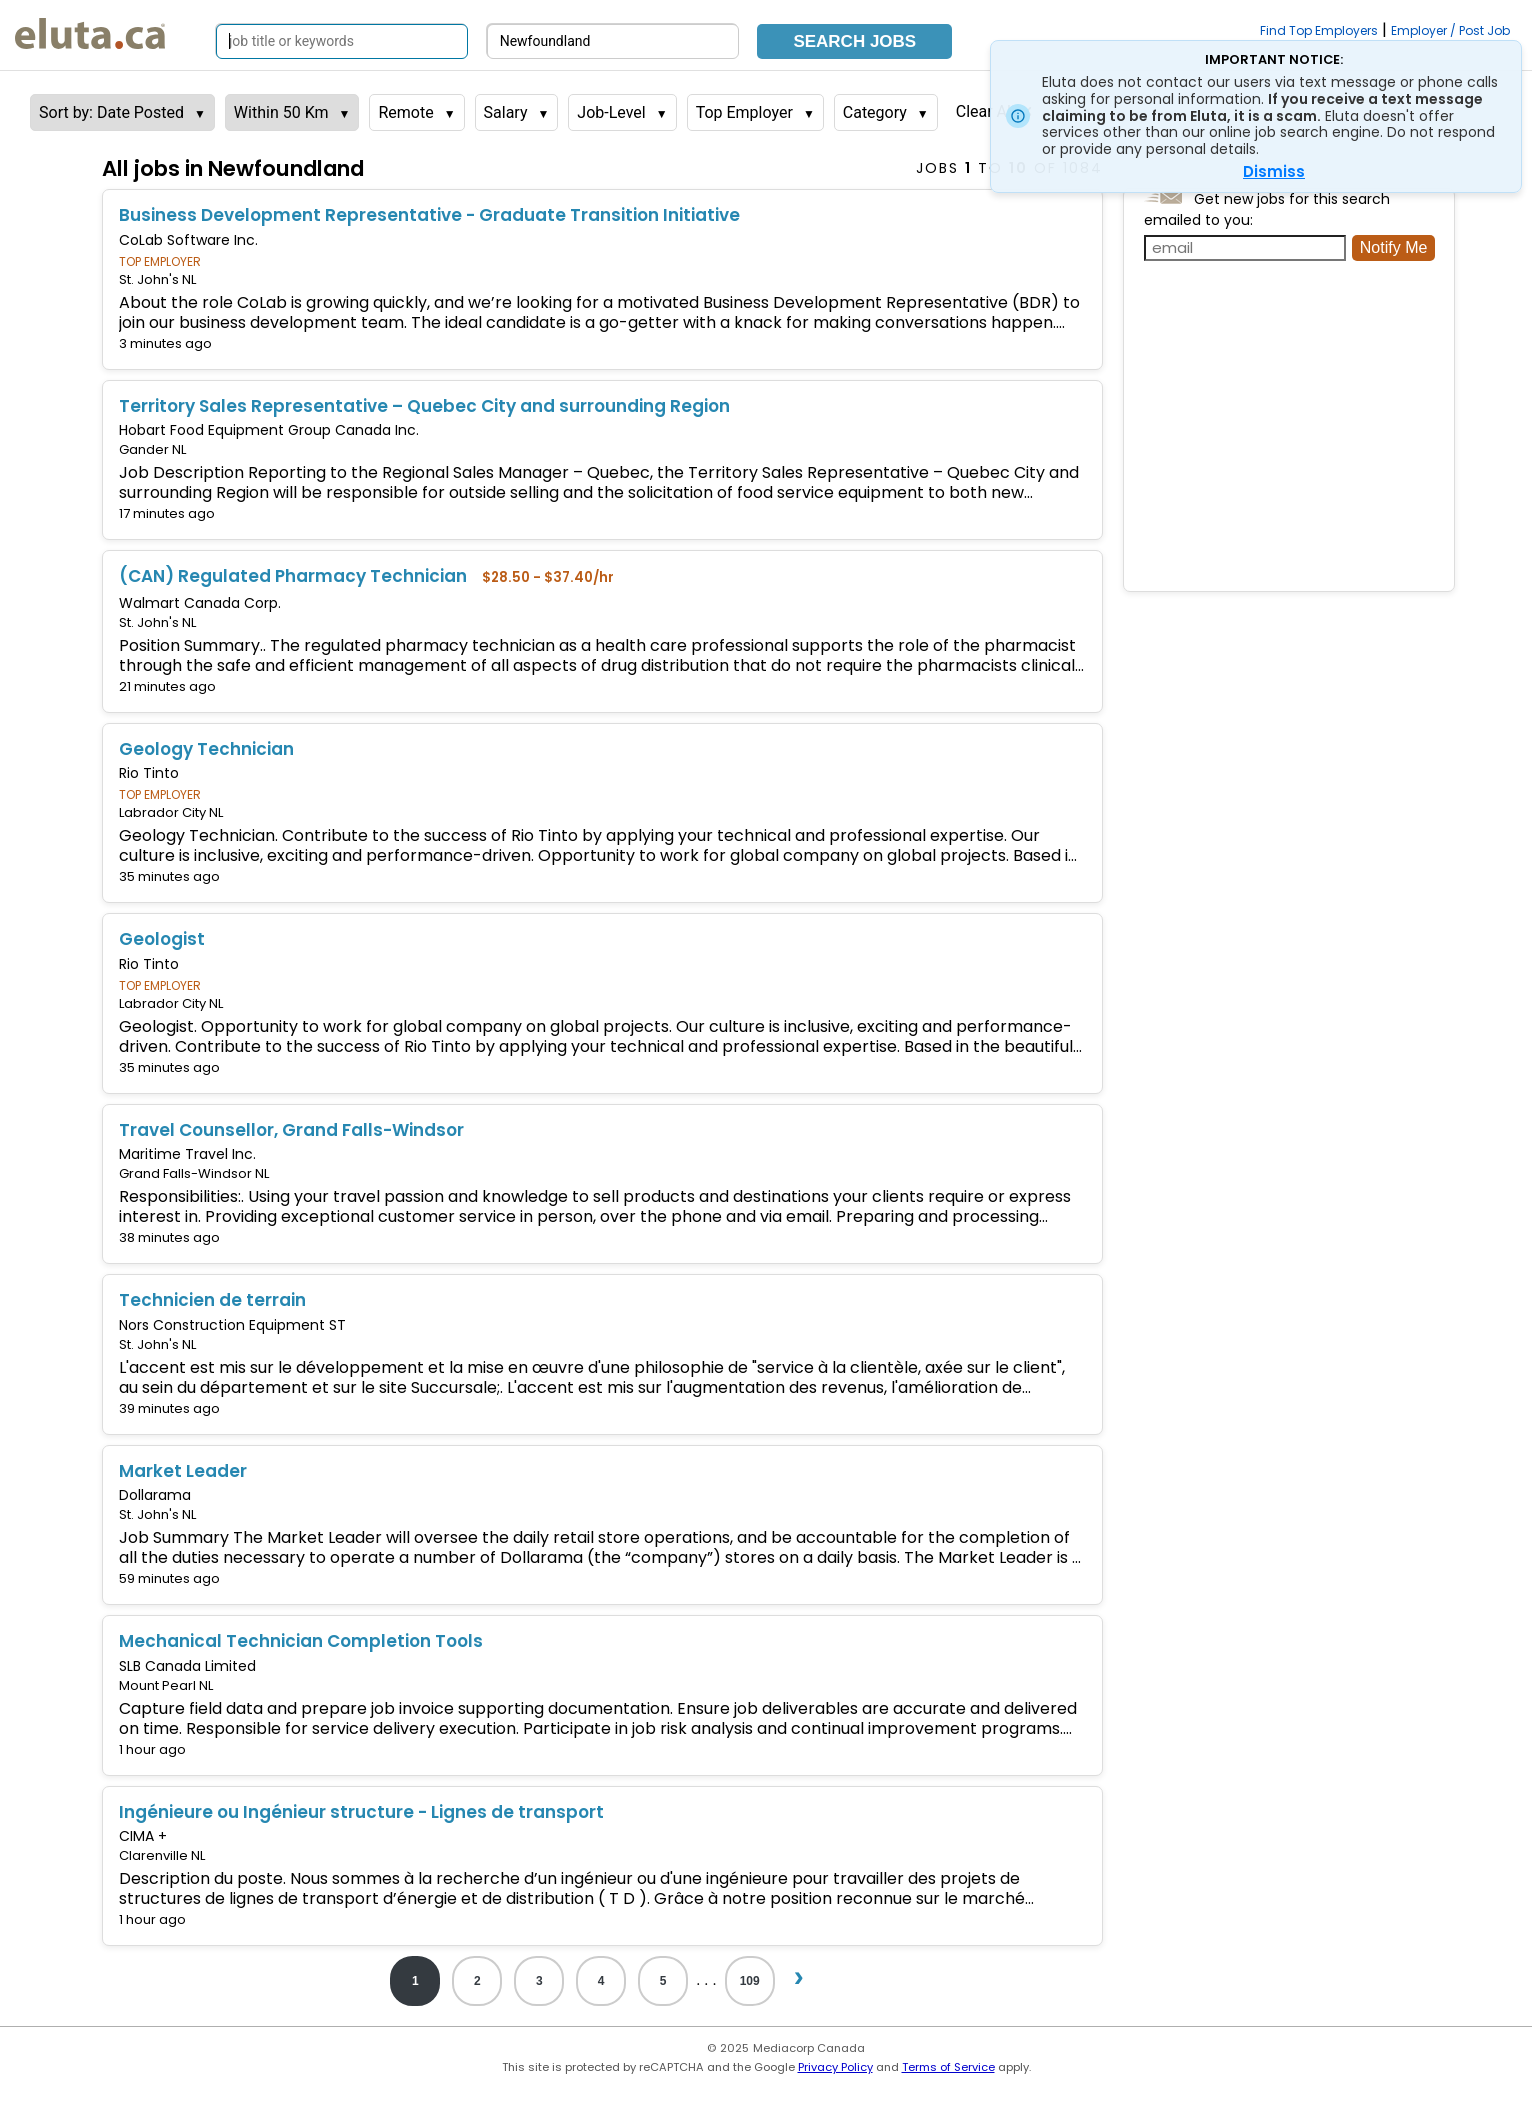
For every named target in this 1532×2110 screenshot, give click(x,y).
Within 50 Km (281, 112)
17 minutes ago (167, 513)
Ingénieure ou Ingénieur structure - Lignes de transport (361, 1812)
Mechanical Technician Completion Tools (301, 1641)
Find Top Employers (1319, 30)
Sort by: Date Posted (111, 112)
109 (750, 1981)
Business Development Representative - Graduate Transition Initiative (429, 215)
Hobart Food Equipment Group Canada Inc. (269, 430)
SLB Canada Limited (187, 1666)
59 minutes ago (169, 1578)
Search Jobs (854, 41)
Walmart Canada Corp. (200, 603)
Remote (405, 112)
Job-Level (611, 112)
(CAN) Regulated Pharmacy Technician (293, 576)
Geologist (162, 939)
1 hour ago (152, 1749)
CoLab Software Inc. (188, 240)
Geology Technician (206, 749)
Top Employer (744, 112)
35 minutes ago (169, 876)
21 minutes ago (167, 686)
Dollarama (155, 1495)
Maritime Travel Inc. (187, 1154)
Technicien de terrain (212, 1300)
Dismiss (1274, 171)
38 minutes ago (169, 1237)
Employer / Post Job (1450, 30)
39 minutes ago (169, 1408)
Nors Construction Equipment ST (232, 1325)
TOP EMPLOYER (160, 261)
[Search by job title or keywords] (342, 41)
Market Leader (183, 1471)
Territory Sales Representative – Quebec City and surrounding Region (424, 406)
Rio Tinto (149, 773)
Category (875, 112)
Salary (506, 112)
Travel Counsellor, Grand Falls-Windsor (291, 1130)
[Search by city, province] (613, 41)
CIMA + (143, 1836)
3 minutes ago (165, 343)
